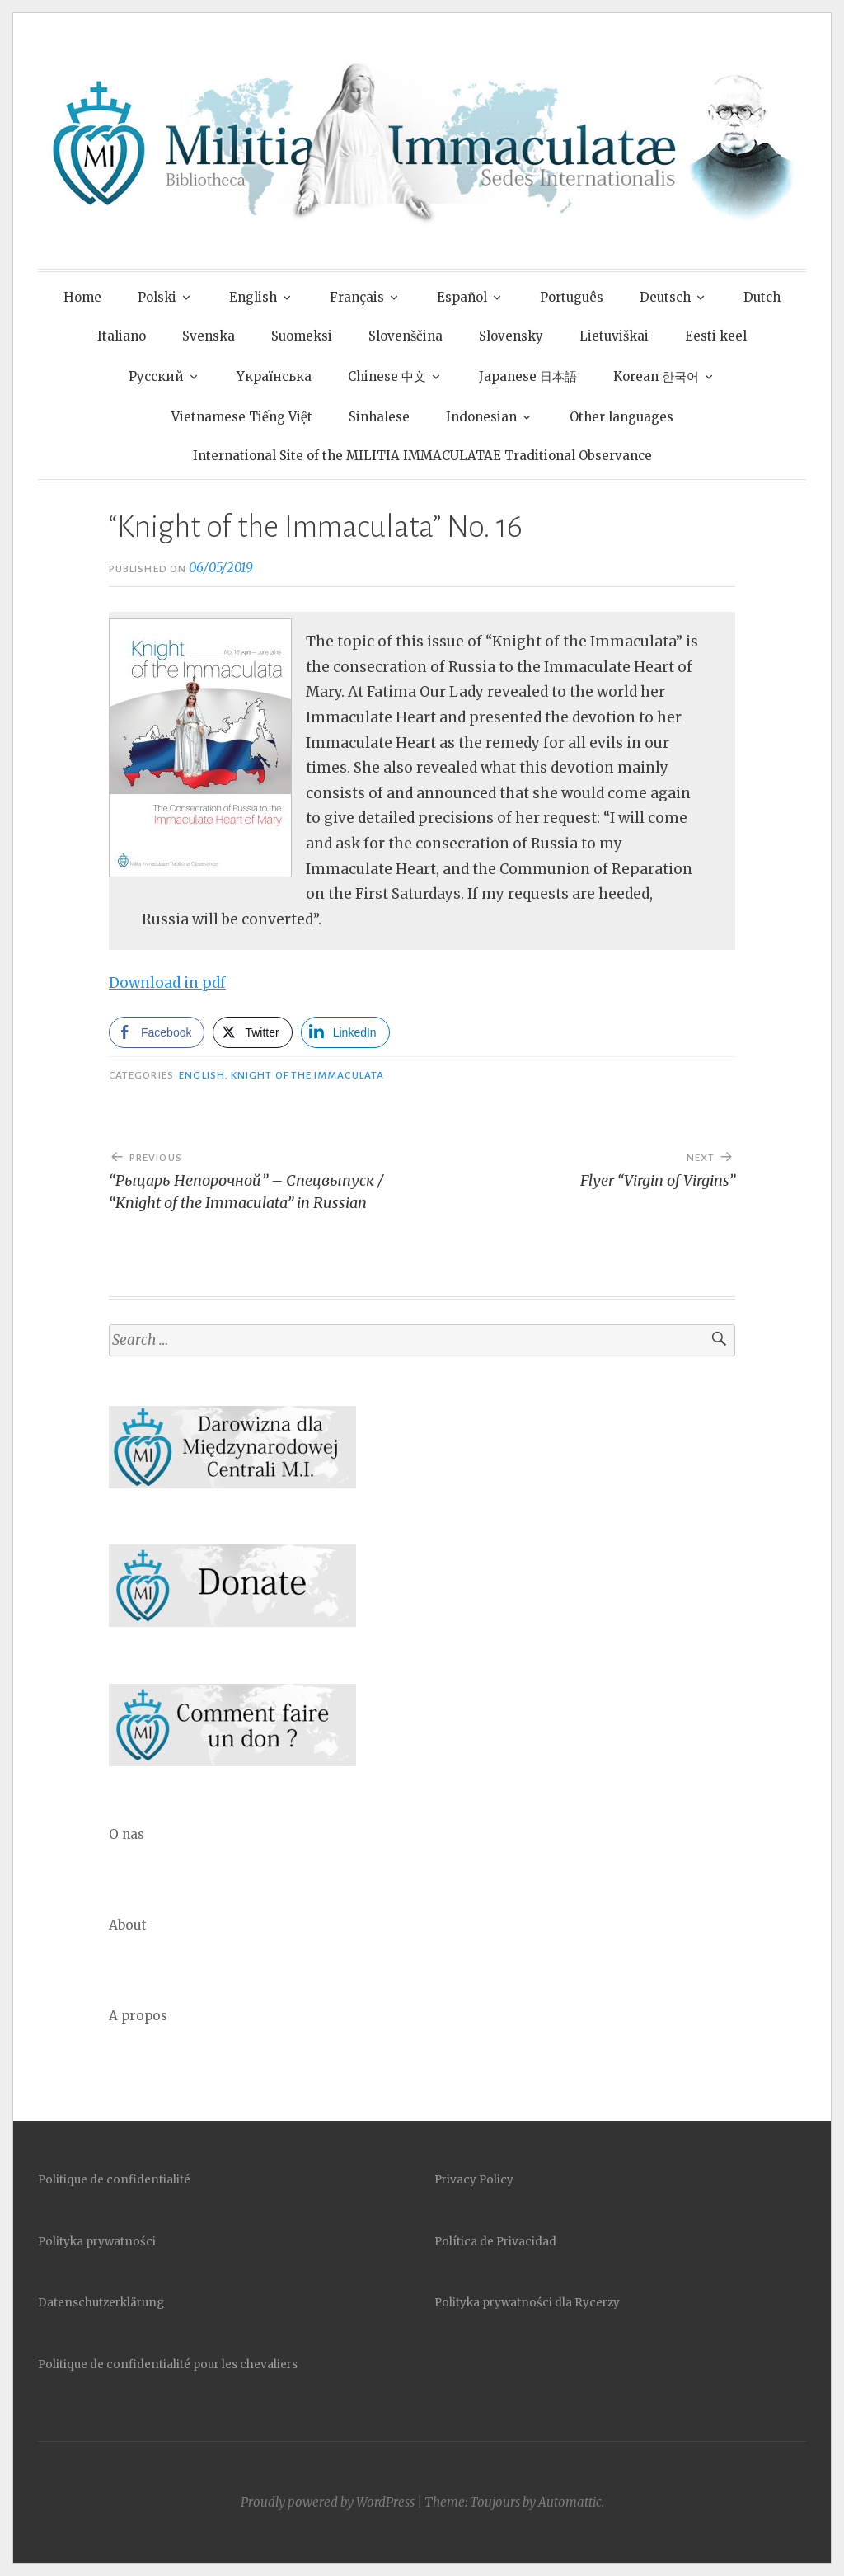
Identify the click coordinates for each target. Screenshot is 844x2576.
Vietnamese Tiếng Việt (241, 417)
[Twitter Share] (252, 1032)
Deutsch (665, 297)
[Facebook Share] (156, 1032)
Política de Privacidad (495, 2242)
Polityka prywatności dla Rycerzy (527, 2303)
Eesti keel (716, 336)
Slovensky (511, 336)
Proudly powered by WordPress (328, 2502)
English (253, 297)
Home (82, 297)
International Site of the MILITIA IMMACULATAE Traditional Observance (422, 455)
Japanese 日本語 (528, 376)
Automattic (570, 2502)
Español (462, 297)
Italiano (121, 336)
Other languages (621, 417)
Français (357, 297)
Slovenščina (405, 336)
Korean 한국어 (656, 376)
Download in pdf (167, 983)
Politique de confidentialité (114, 2180)
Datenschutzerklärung (101, 2303)
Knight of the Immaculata (307, 1075)
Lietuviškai (614, 336)
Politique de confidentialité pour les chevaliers (168, 2364)
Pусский (156, 376)
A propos (138, 2016)
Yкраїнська (274, 376)
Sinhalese (379, 417)
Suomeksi (301, 336)
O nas (126, 1834)
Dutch (762, 297)
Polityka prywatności (97, 2242)
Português (571, 297)
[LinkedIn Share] (345, 1032)
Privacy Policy (473, 2180)
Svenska (208, 336)
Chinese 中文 (387, 376)
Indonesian (481, 417)
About (128, 1925)
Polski (157, 297)
